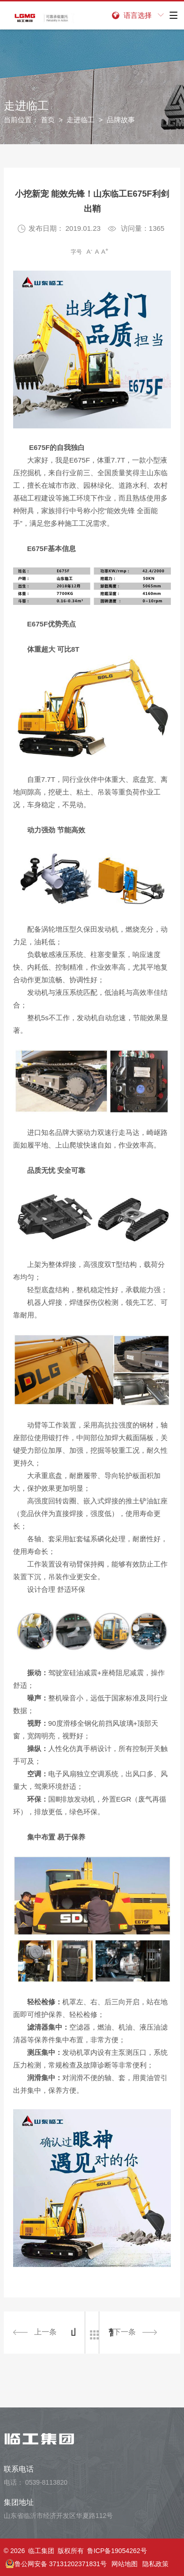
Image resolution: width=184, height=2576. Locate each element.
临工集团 (41, 2550)
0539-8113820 (46, 2482)
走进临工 (80, 120)
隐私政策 (155, 2564)
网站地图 (124, 2564)
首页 (48, 120)
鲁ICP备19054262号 (117, 2550)
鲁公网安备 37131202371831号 (56, 2564)
